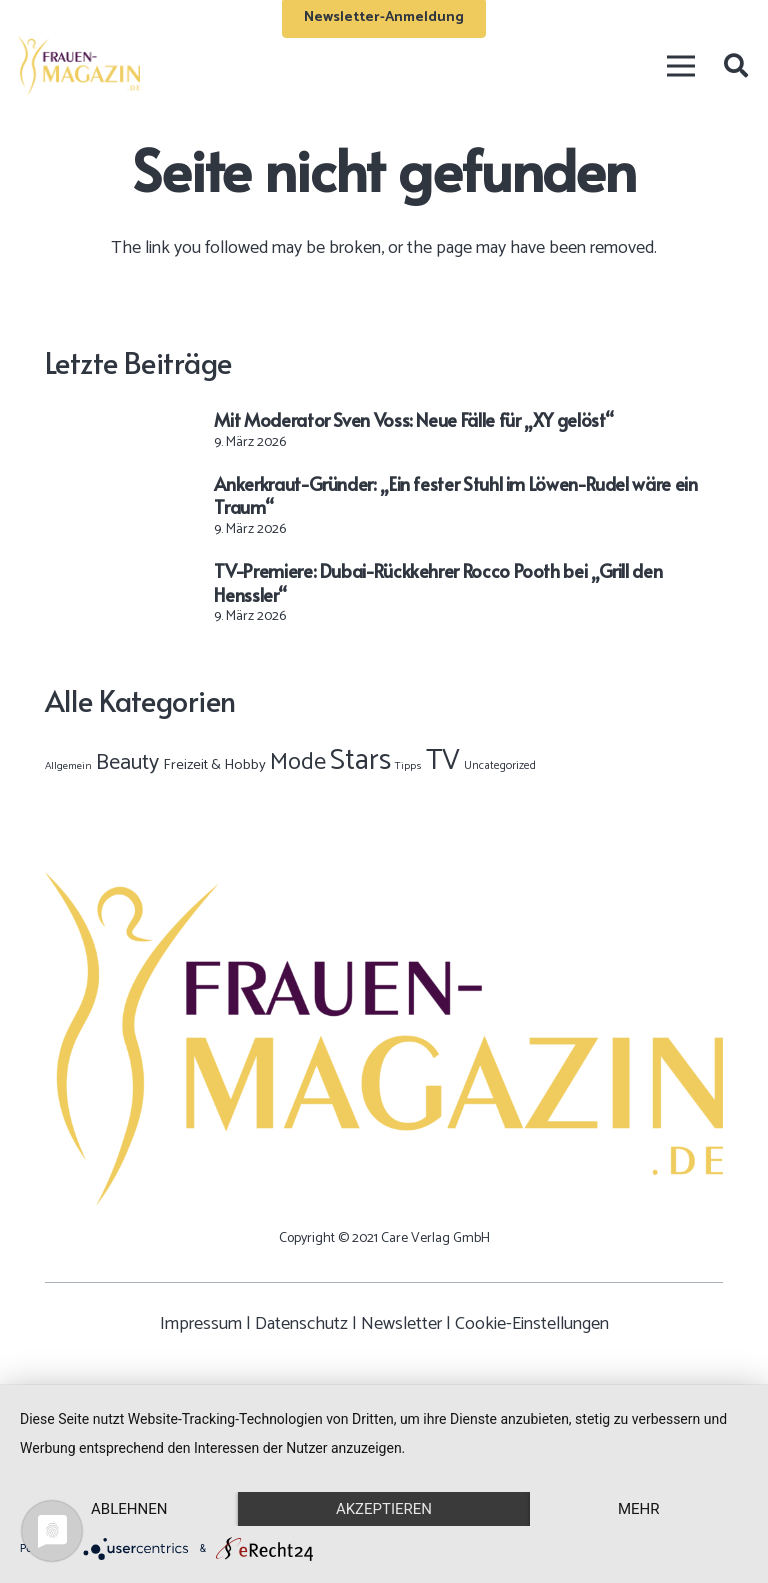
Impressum (201, 1324)
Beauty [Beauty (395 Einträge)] (127, 763)
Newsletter (401, 1324)
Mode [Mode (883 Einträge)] (298, 762)
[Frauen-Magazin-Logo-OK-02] (79, 66)
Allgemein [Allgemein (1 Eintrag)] (68, 766)
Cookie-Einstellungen (532, 1324)
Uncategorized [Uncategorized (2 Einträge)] (500, 765)
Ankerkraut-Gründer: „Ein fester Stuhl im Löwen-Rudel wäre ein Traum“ (455, 495)
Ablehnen (129, 1509)
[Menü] (680, 66)
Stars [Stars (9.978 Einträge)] (360, 761)
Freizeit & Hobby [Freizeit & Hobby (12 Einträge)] (214, 765)
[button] (735, 66)
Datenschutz (301, 1324)
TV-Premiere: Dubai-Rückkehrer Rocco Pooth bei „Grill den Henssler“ (438, 582)
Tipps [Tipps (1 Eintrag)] (408, 766)
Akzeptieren (384, 1509)
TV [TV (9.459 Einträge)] (443, 761)
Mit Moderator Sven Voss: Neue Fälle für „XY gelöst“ (414, 419)
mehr (639, 1509)
